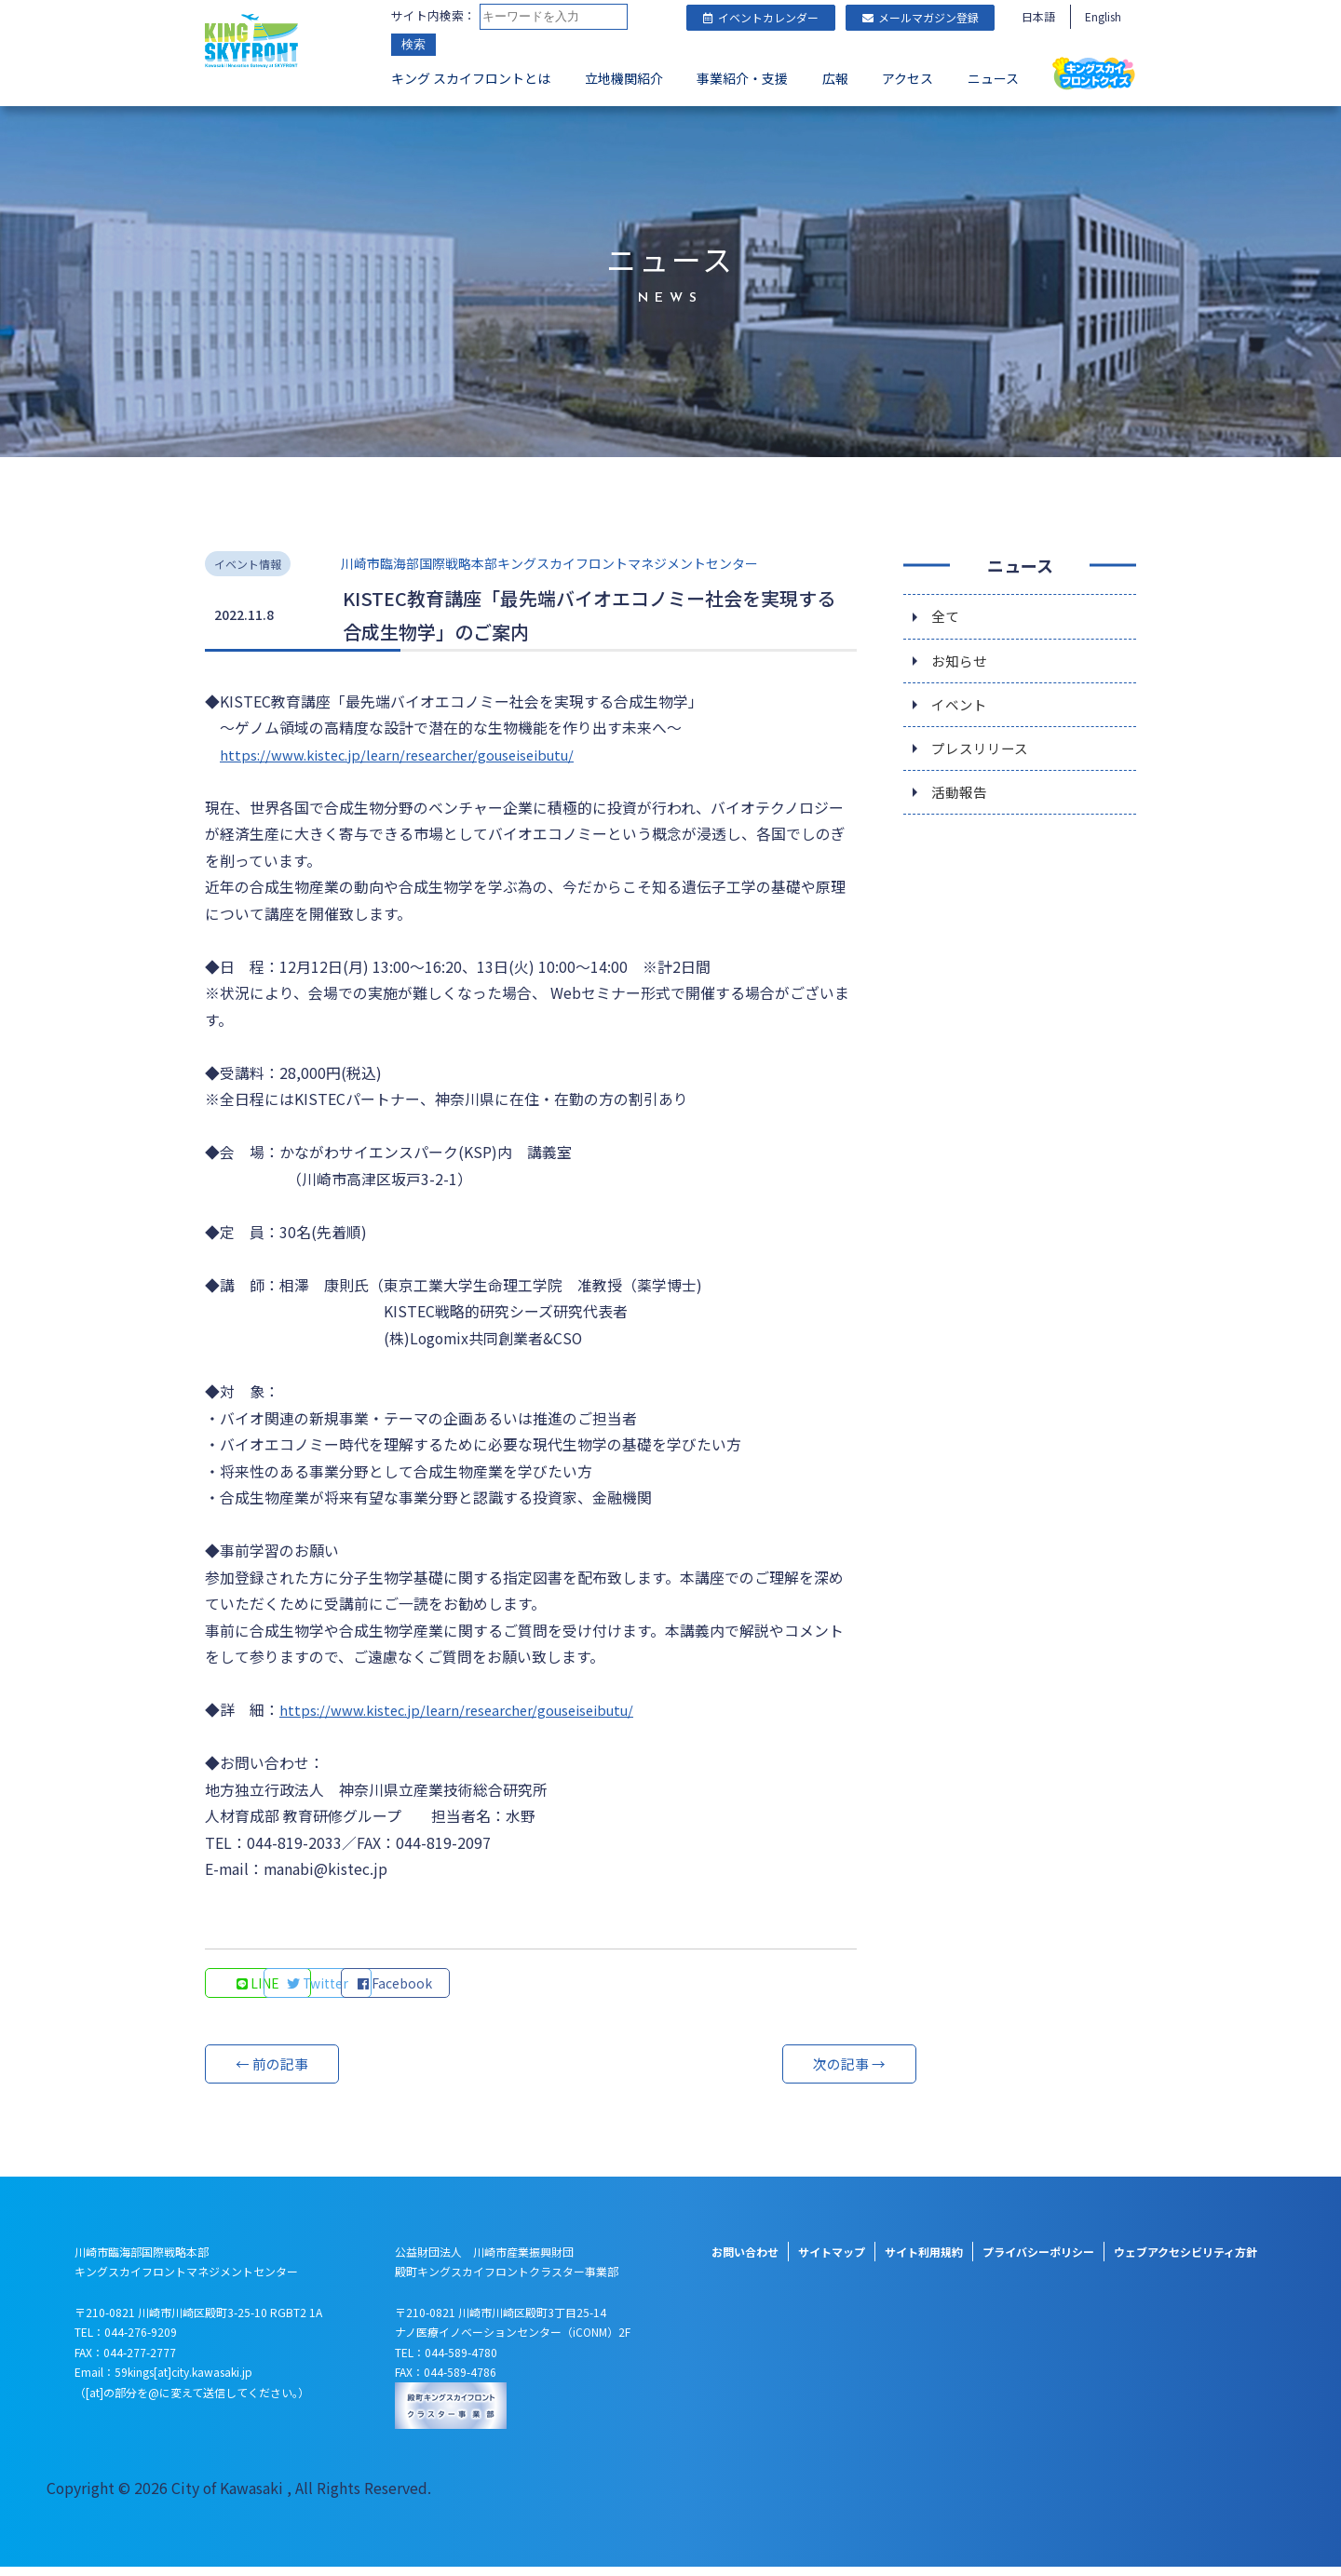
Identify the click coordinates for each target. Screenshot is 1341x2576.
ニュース (993, 80)
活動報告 (961, 800)
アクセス (907, 80)
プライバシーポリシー (1038, 2260)
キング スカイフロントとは (470, 80)
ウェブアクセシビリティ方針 (1185, 2260)
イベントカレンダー (761, 17)
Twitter (387, 1991)
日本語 (1038, 16)
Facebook (512, 1991)
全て (946, 613)
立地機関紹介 (624, 80)
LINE (261, 1991)
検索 (413, 46)
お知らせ (961, 660)
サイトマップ (831, 2260)
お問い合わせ (745, 2260)
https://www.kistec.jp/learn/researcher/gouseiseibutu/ (409, 751)
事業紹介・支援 (742, 80)
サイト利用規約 (924, 2260)
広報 (835, 80)
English (1103, 16)
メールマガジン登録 (920, 17)
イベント (961, 706)
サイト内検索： (433, 16)
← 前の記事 (275, 2072)
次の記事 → (787, 2072)
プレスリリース (983, 753)
